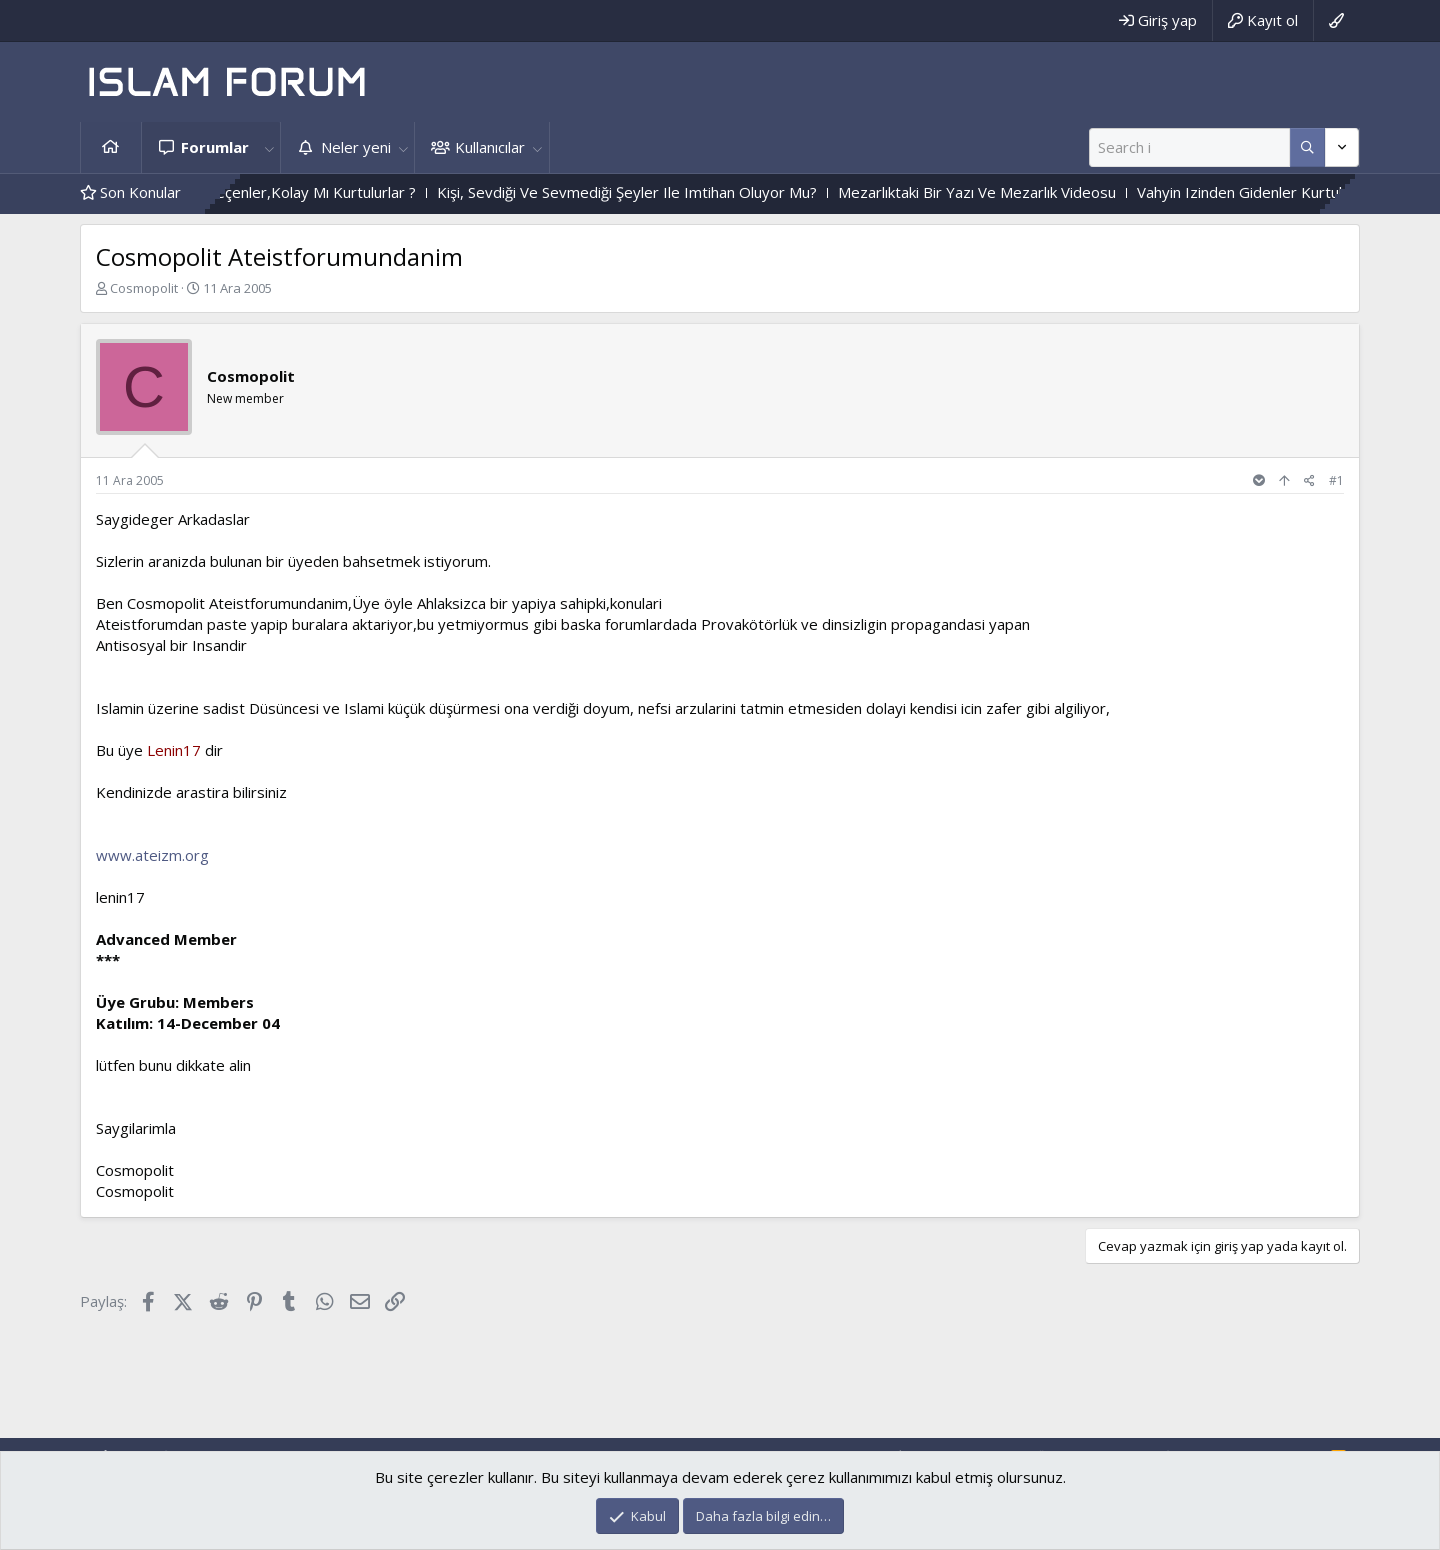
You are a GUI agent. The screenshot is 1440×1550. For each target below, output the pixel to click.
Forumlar (215, 147)
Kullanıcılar (490, 147)
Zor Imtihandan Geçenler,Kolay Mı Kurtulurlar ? (289, 192)
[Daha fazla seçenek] (1307, 147)
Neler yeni (356, 147)
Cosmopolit (144, 288)
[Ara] (1189, 147)
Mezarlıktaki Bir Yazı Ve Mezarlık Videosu (1010, 192)
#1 (1336, 480)
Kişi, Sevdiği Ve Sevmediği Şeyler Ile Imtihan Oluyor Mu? (660, 192)
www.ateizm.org (152, 855)
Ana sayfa (111, 147)
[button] (269, 147)
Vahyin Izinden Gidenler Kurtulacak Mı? (1301, 192)
